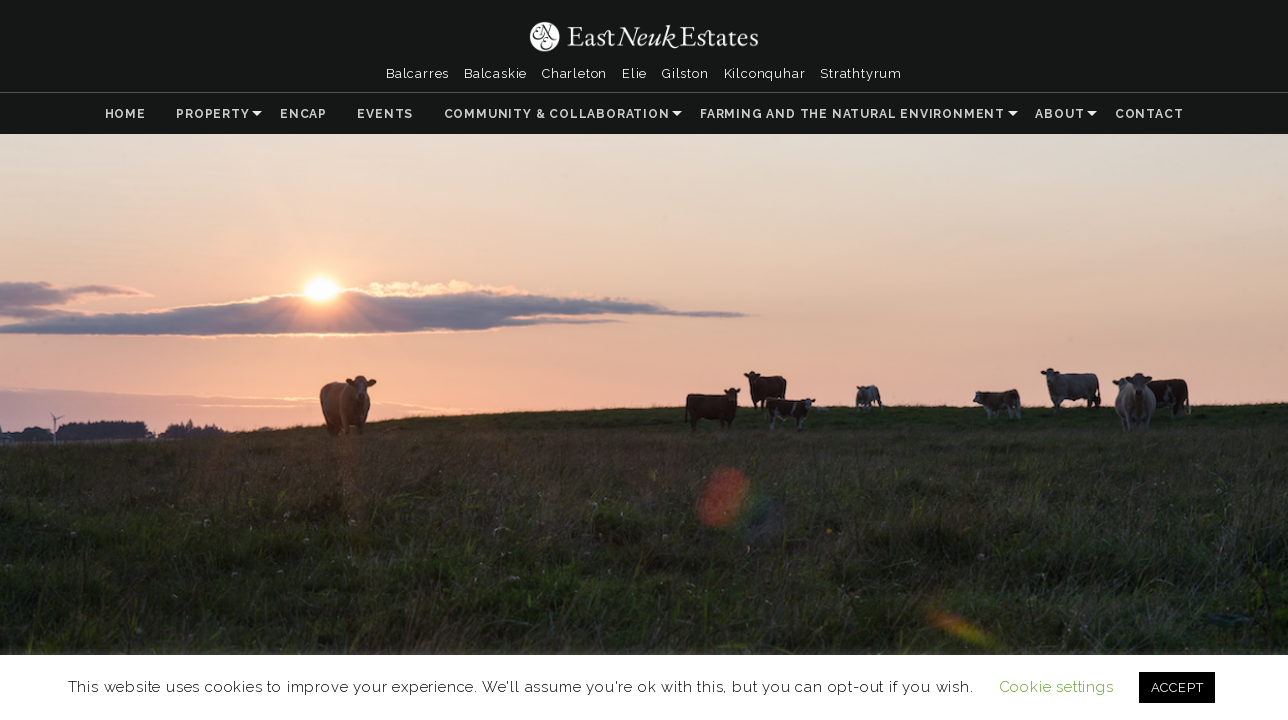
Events (385, 114)
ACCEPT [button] (1177, 687)
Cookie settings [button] (1056, 687)
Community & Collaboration (557, 114)
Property (212, 114)
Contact (1149, 114)
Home (125, 114)
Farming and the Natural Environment (852, 114)
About (1059, 114)
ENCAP (303, 114)
